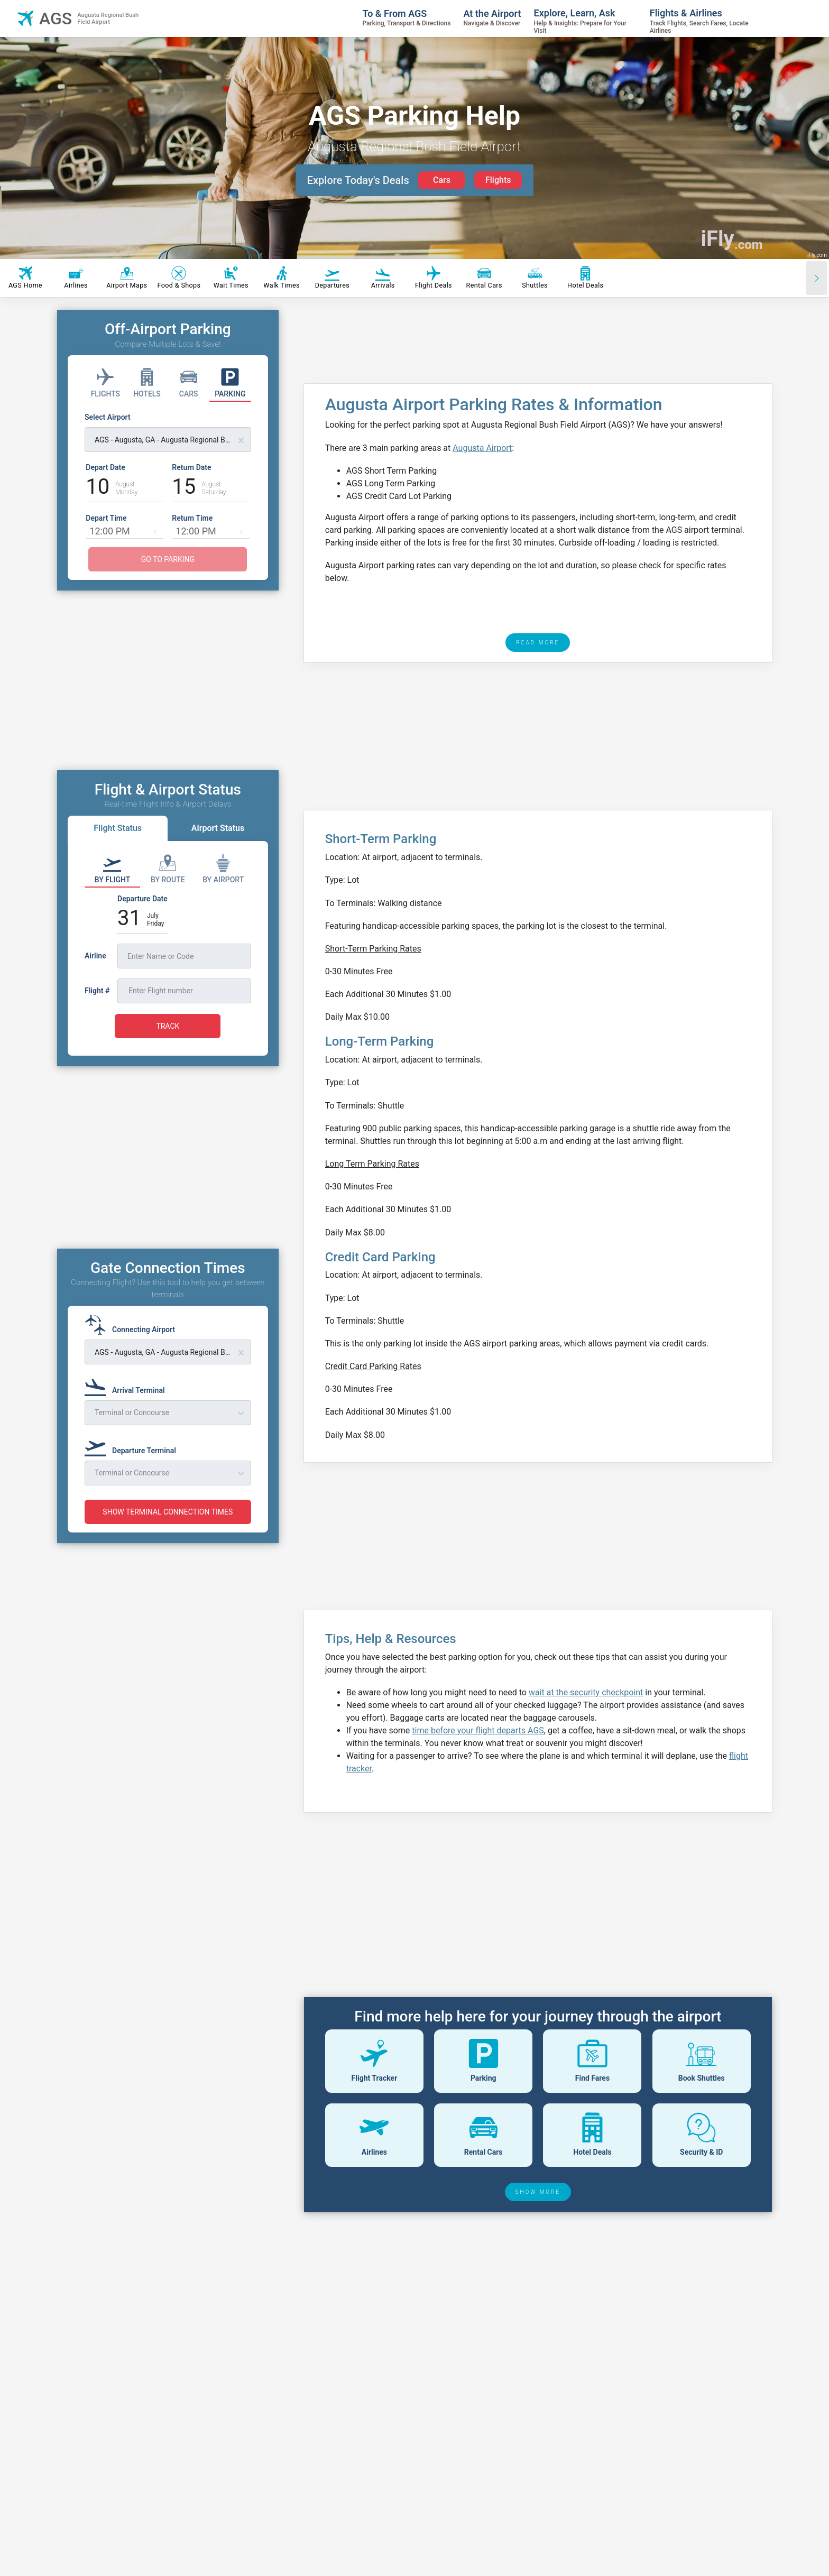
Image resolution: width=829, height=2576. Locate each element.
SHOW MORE (538, 2192)
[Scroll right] (816, 278)
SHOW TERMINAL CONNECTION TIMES (168, 1512)
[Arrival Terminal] (128, 1385)
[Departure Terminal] (133, 1445)
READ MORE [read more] (537, 642)
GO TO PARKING (168, 559)
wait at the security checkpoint (586, 1692)
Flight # (97, 990)
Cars (441, 180)
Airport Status (217, 828)
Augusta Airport (482, 448)
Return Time (192, 518)
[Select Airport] (168, 432)
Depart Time (106, 518)
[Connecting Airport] (133, 1324)
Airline (95, 956)
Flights (498, 180)
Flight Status (118, 828)
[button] (155, 530)
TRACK (167, 1026)
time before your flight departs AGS (478, 1730)
